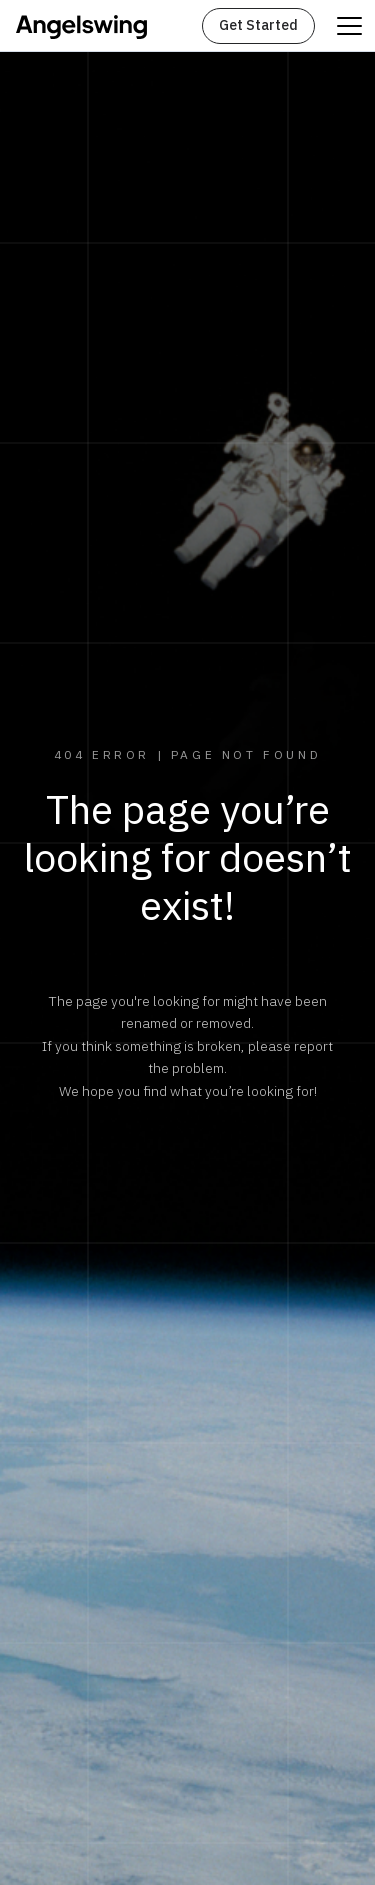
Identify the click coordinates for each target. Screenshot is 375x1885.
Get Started (258, 25)
